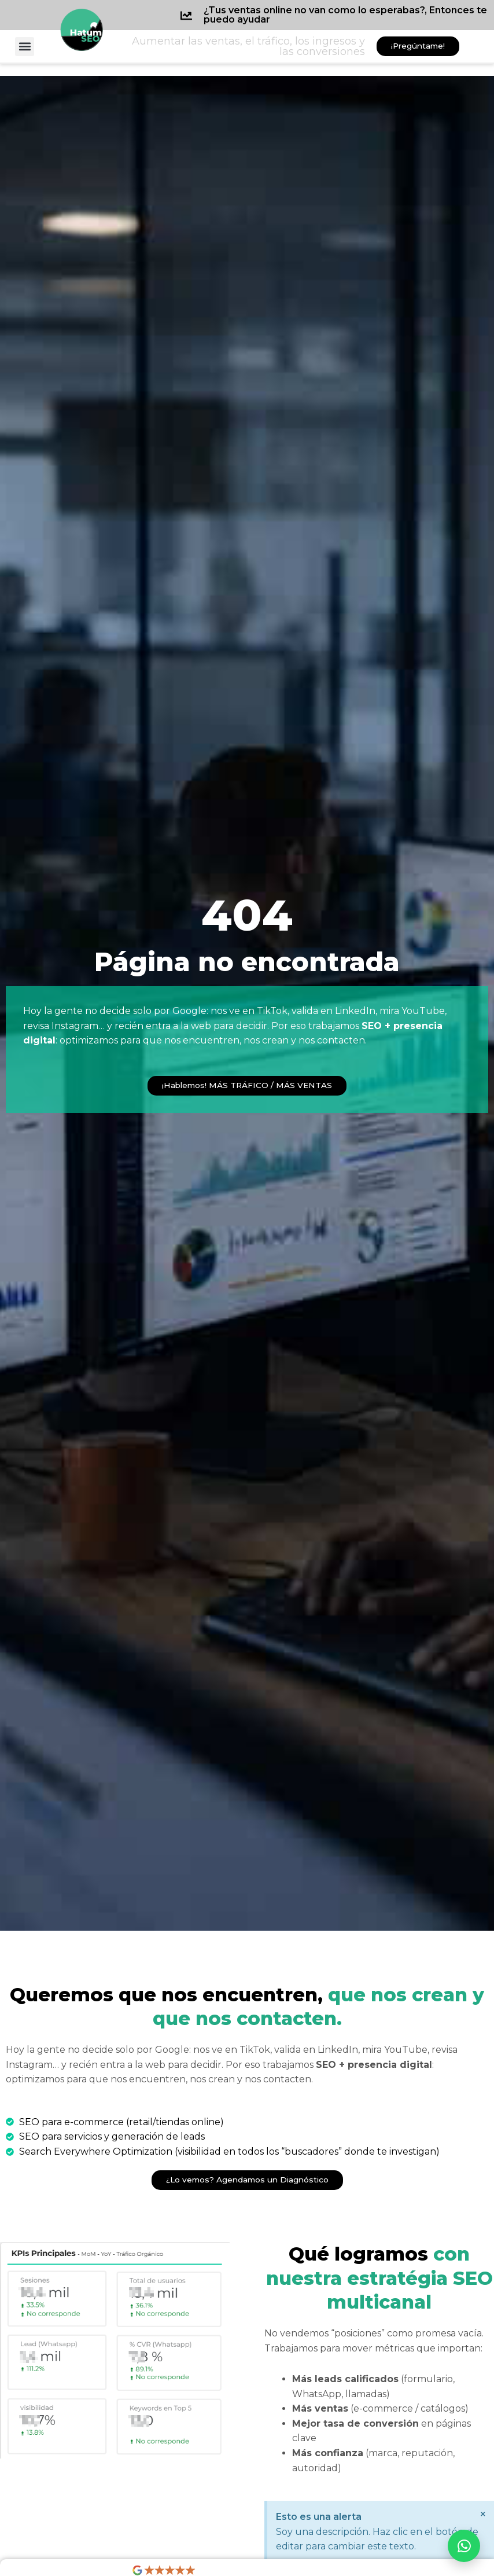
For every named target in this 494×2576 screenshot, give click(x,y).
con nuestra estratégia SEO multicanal (379, 2278)
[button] (24, 46)
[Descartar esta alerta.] (483, 2514)
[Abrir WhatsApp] (464, 2546)
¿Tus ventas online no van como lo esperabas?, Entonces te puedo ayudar (345, 15)
